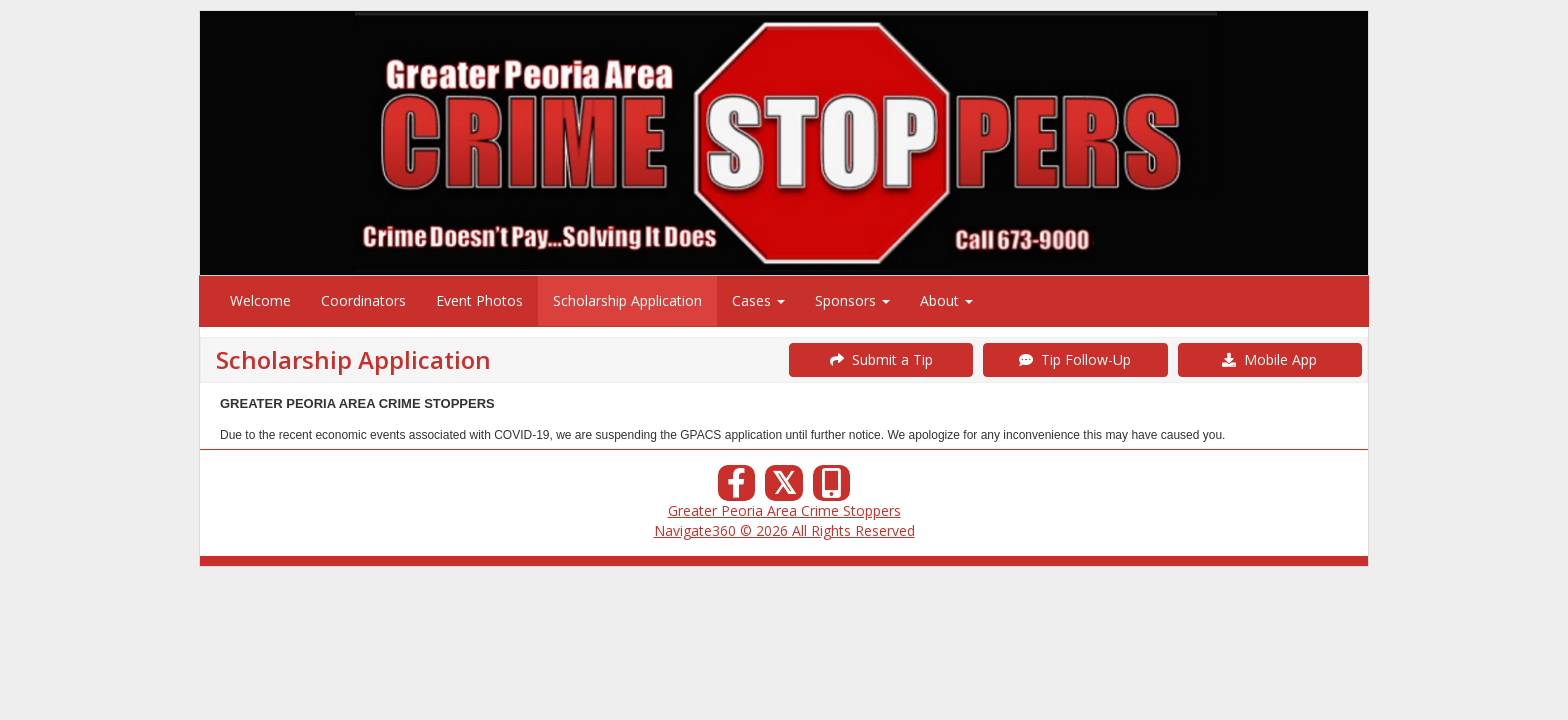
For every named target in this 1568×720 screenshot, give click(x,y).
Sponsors (852, 300)
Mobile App (1269, 359)
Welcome (260, 300)
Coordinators (363, 300)
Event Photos (479, 300)
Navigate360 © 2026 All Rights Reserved (784, 530)
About (946, 300)
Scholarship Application (627, 300)
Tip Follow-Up (1075, 359)
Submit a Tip (881, 359)
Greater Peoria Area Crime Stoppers (784, 510)
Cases (758, 300)
